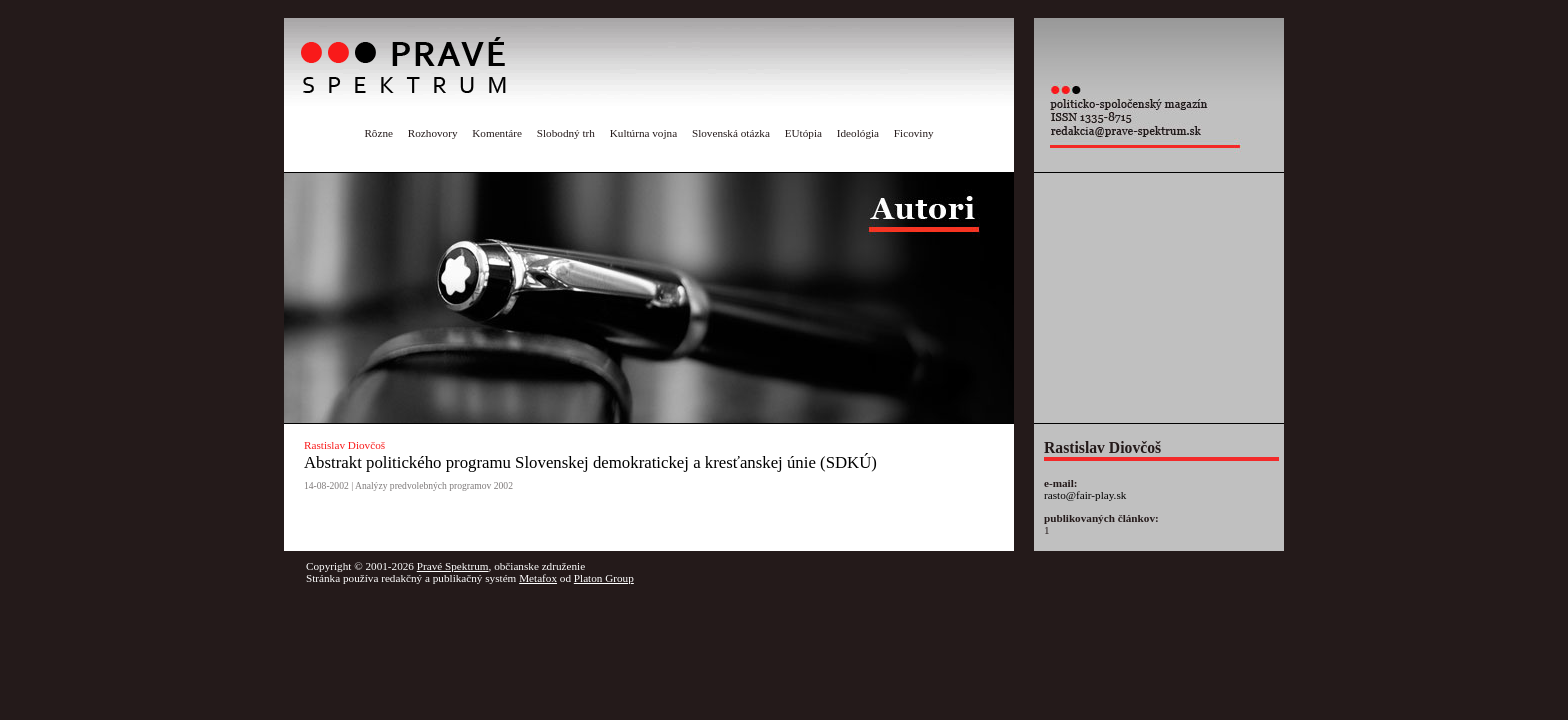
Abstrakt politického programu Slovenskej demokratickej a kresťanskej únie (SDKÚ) (590, 462)
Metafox (538, 578)
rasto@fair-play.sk (1085, 495)
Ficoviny (914, 133)
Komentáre (497, 133)
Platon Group (604, 578)
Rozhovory (433, 133)
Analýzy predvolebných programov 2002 (434, 485)
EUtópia (803, 133)
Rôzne (378, 133)
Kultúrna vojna (643, 133)
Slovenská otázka (731, 133)
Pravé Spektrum (453, 566)
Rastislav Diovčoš (344, 445)
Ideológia (858, 133)
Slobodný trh (566, 133)
